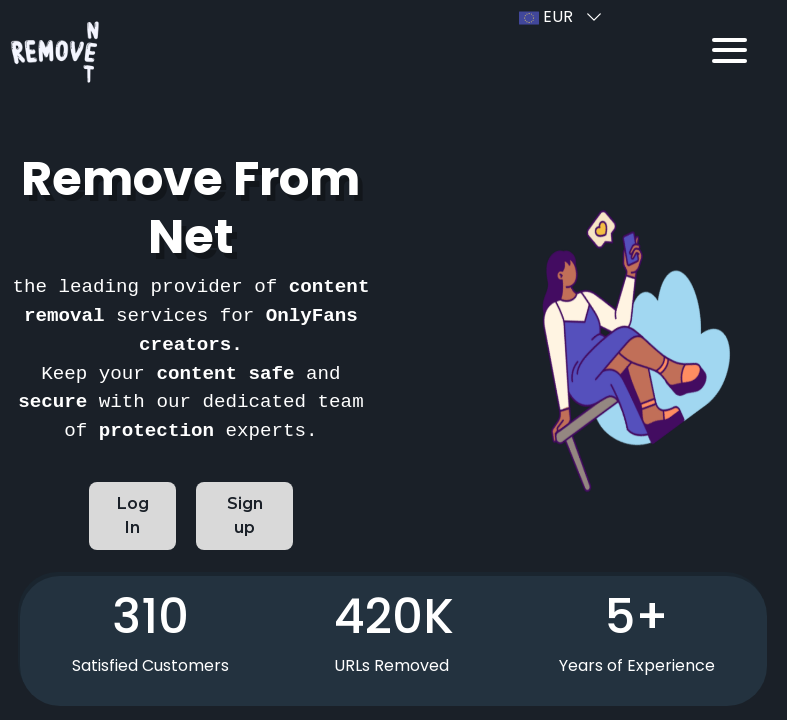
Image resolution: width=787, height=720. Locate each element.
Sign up (254, 515)
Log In (137, 515)
